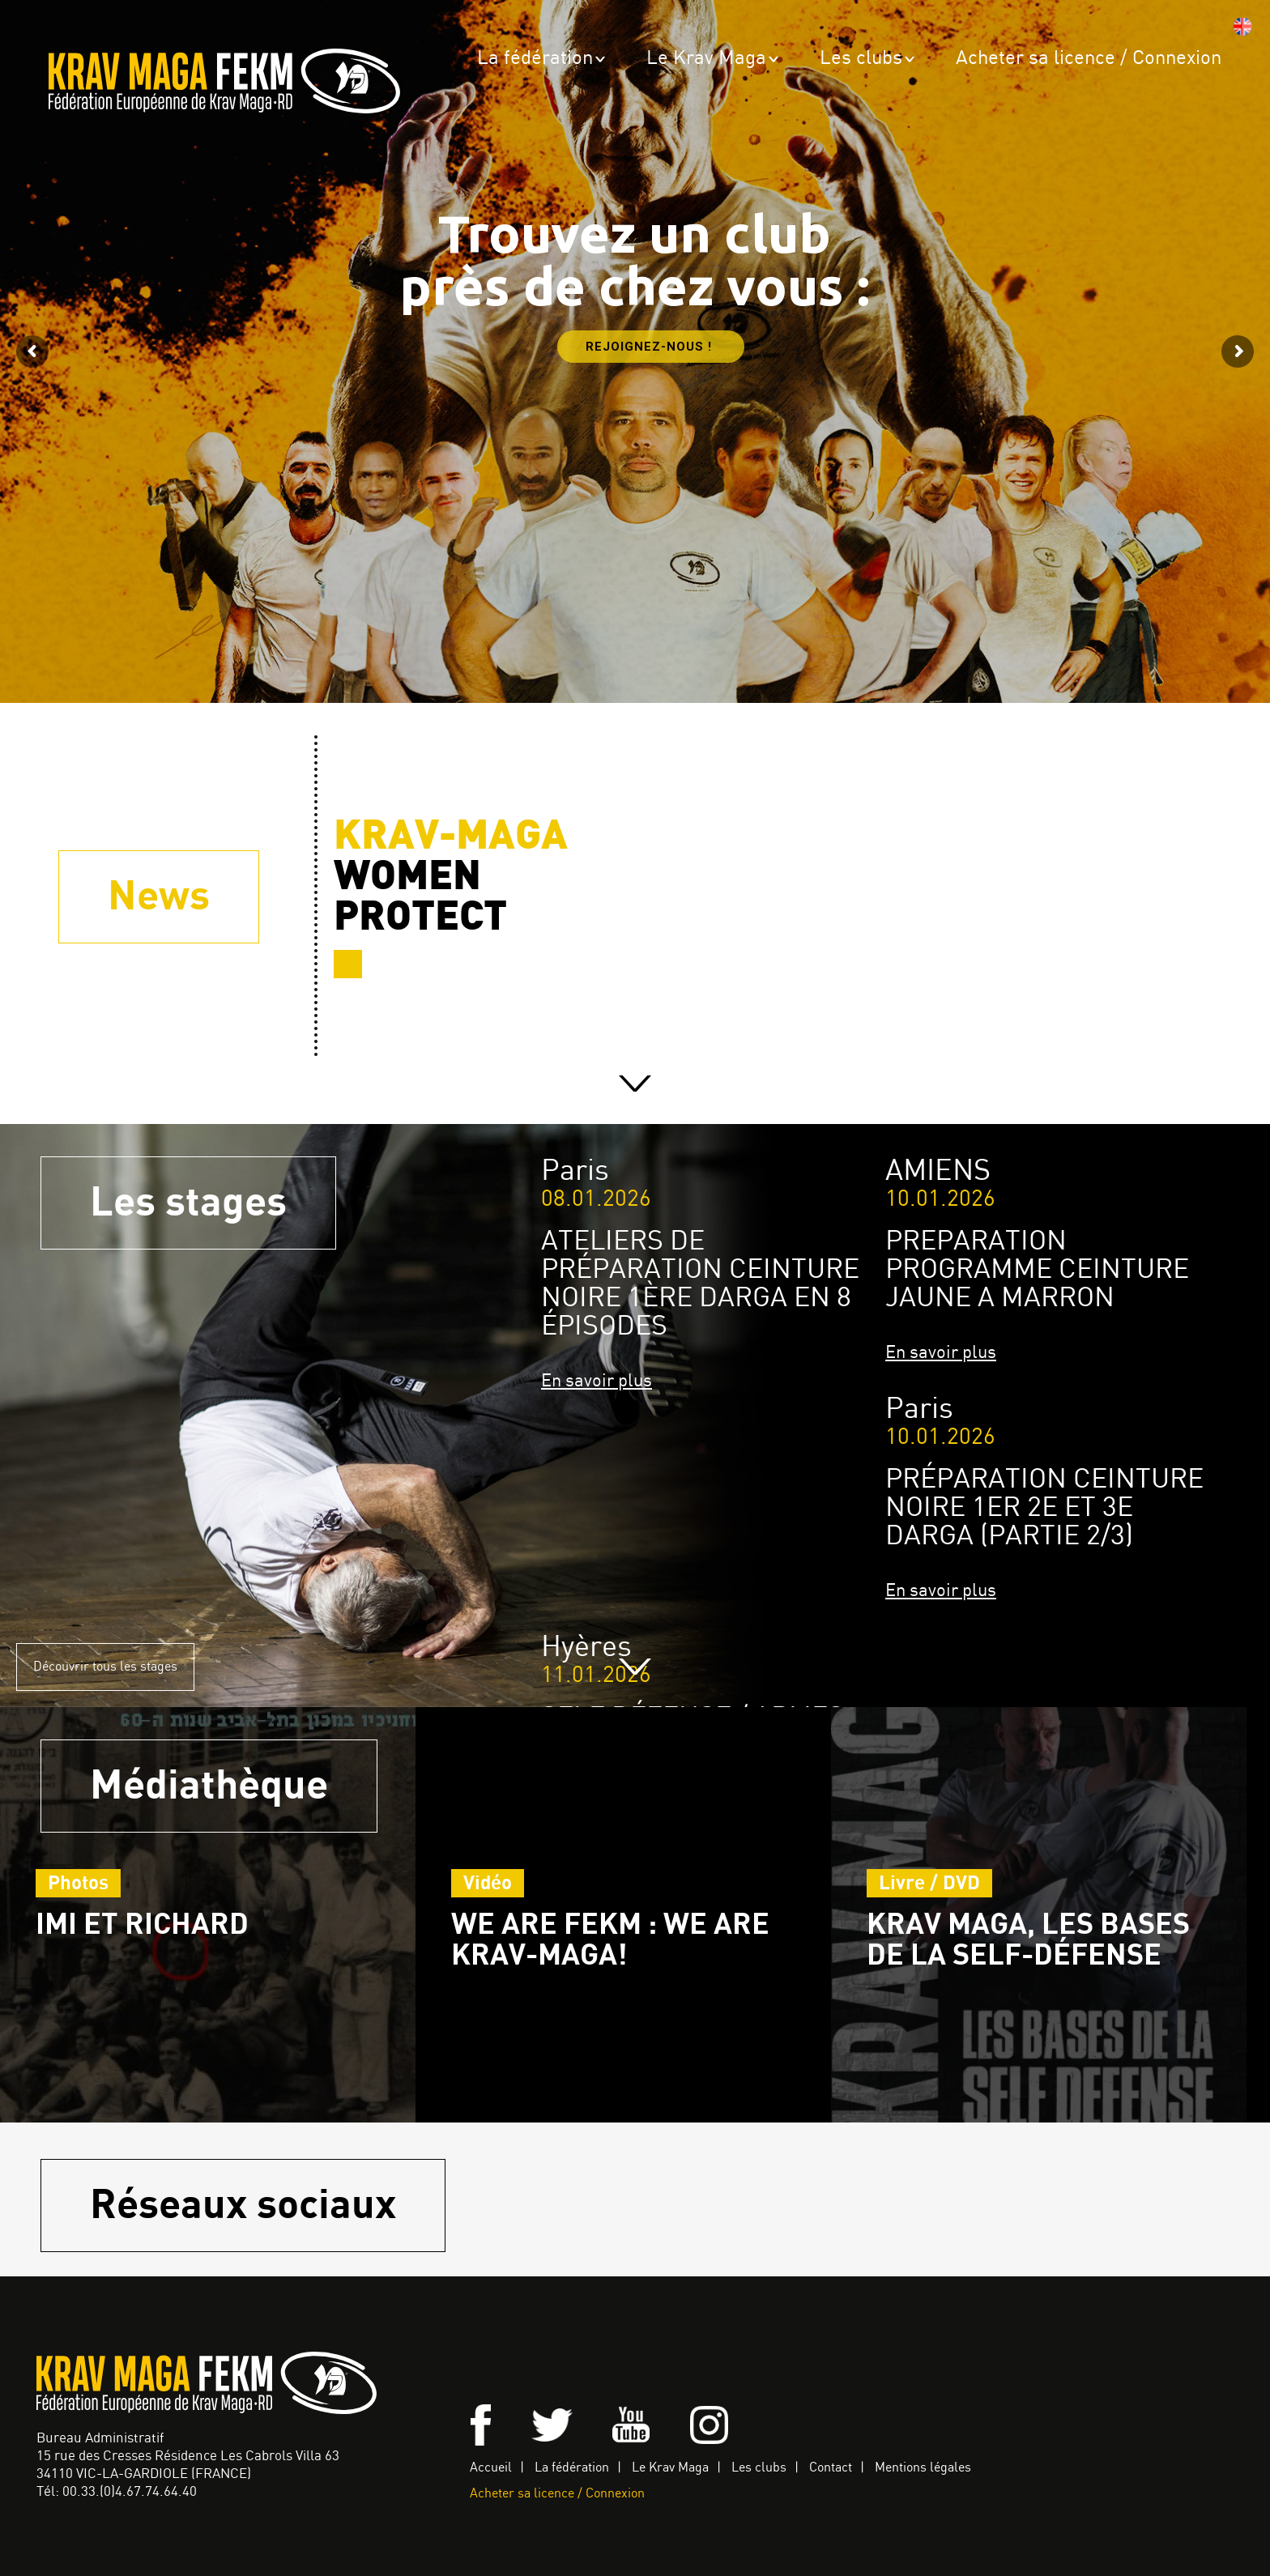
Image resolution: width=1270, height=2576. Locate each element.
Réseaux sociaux (243, 2205)
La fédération (535, 59)
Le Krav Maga (706, 59)
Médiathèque (209, 1786)
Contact (830, 2468)
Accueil (491, 2468)
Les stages (188, 1203)
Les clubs (861, 59)
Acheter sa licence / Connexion (1088, 59)
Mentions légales (923, 2468)
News (159, 896)
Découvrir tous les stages (105, 1667)
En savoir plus (596, 1381)
